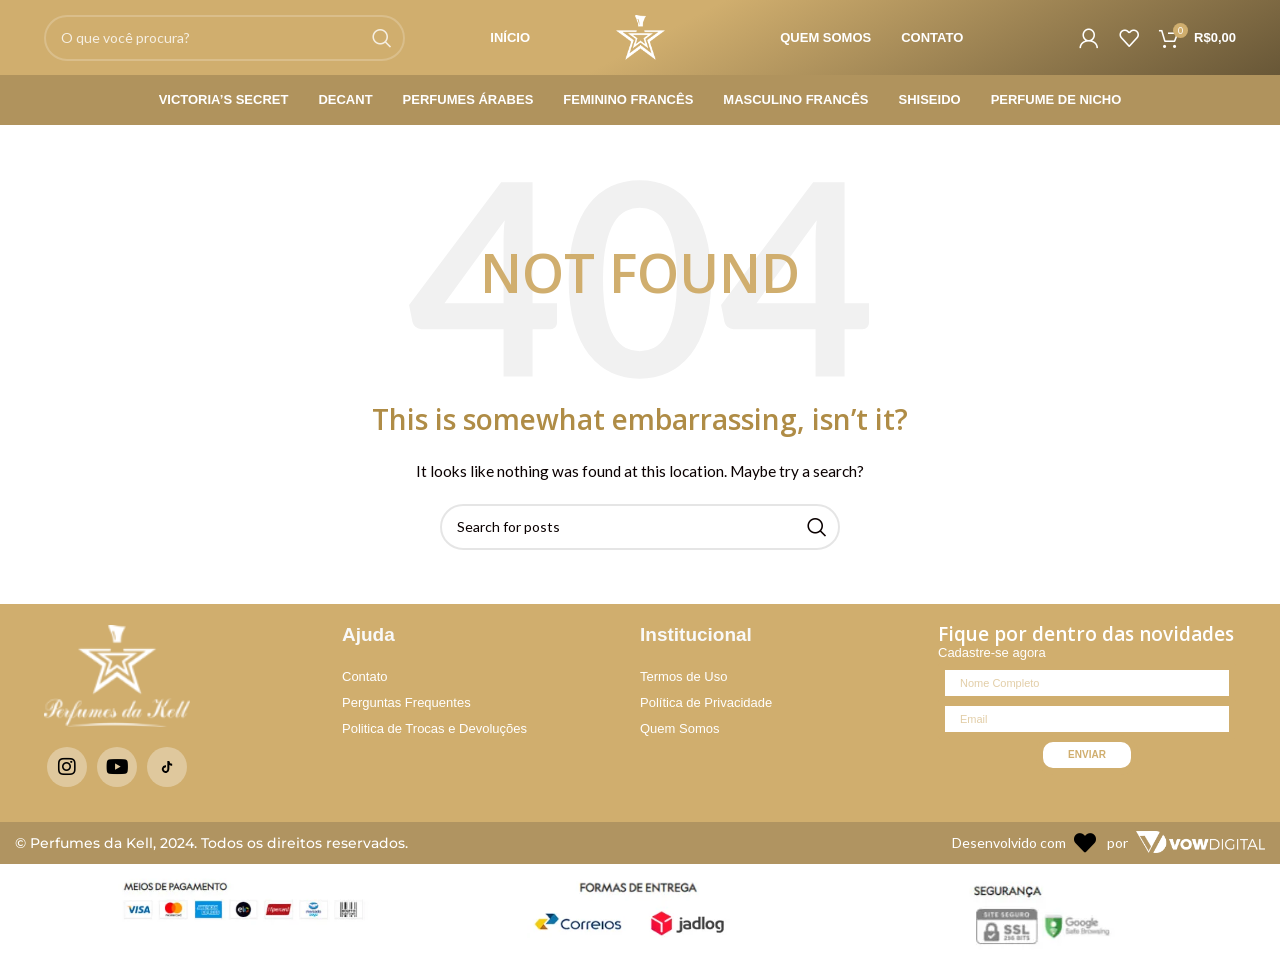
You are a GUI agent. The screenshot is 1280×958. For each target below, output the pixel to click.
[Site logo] (640, 35)
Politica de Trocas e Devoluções (434, 728)
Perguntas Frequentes (406, 702)
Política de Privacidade (706, 702)
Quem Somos (679, 728)
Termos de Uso (683, 676)
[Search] (224, 38)
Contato (365, 676)
